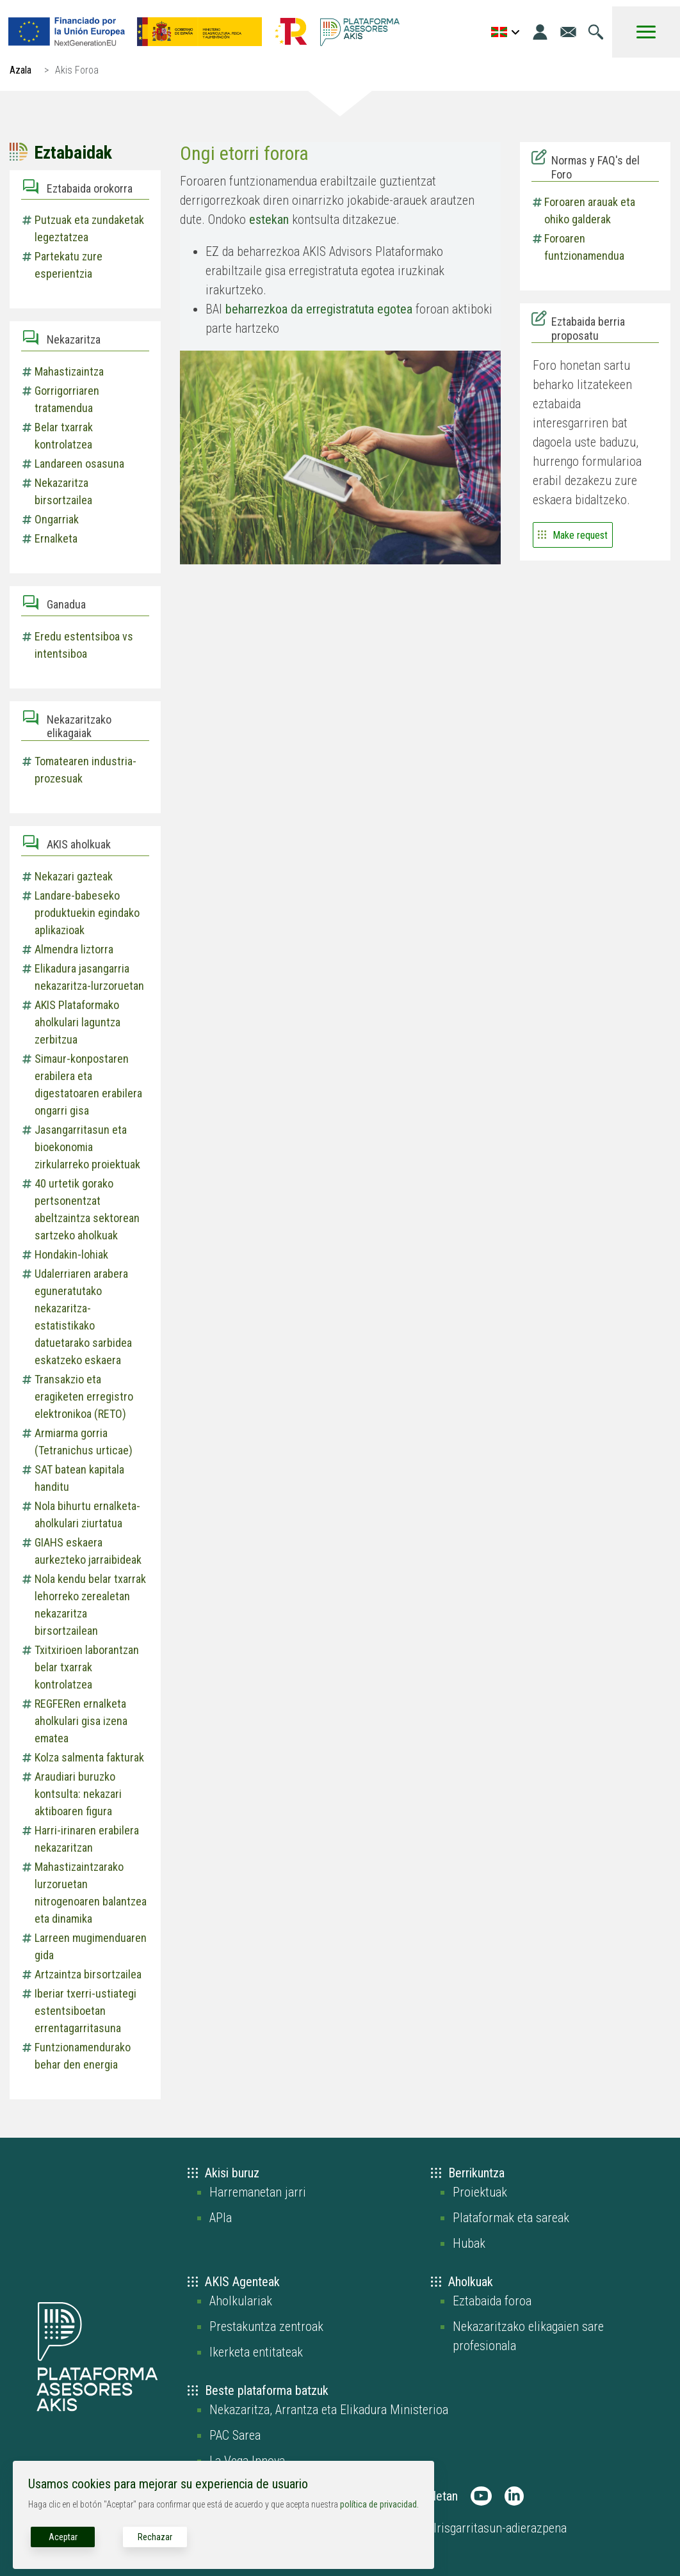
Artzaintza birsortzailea (88, 1974)
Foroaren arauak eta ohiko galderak (589, 210)
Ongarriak (57, 519)
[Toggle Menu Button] (646, 32)
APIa (220, 2217)
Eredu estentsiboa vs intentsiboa (84, 645)
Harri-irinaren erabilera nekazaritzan (87, 1839)
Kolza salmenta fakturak (89, 1757)
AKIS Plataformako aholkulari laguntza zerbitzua (77, 1022)
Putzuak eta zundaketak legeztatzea (89, 228)
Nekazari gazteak (74, 876)
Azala (20, 70)
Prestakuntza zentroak (266, 2326)
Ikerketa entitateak (256, 2352)
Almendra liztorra (74, 949)
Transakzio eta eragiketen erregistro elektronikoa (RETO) (84, 1396)
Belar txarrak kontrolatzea (64, 435)
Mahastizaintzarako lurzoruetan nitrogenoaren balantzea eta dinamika (91, 1892)
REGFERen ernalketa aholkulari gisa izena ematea (81, 1721)
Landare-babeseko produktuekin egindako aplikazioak (87, 913)
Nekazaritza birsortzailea (63, 491)
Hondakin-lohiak (71, 1254)
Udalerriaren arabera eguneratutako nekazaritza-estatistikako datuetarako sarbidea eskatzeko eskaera (83, 1317)
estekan (269, 219)
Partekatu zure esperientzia (68, 265)
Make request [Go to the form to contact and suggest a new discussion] (580, 535)
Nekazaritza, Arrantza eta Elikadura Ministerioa (328, 2409)
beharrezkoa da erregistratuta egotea (318, 309)
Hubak (469, 2243)
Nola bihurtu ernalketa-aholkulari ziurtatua (87, 1514)
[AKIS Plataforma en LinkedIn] (514, 2496)
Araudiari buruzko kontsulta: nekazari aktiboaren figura (78, 1794)
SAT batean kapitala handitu (79, 1478)
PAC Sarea (235, 2435)
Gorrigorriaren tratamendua (67, 399)
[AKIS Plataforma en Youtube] (481, 2496)
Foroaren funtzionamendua (584, 247)
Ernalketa (56, 538)
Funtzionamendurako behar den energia (83, 2055)
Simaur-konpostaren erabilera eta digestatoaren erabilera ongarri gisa (88, 1084)
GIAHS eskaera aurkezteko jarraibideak (88, 1551)
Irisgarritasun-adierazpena (500, 2528)
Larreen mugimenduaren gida (91, 1946)
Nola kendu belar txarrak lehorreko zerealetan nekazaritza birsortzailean (90, 1604)
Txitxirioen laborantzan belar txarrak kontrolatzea (87, 1667)
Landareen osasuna (79, 463)
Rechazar (155, 2537)
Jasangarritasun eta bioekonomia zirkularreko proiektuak (87, 1147)
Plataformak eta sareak (511, 2217)
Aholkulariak (240, 2301)
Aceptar (63, 2537)
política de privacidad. (379, 2504)
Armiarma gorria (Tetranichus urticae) (84, 1441)
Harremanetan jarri (257, 2192)
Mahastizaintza (69, 371)
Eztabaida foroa (492, 2301)
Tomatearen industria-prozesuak (85, 769)
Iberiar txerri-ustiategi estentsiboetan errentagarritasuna (85, 2011)
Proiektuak (480, 2192)
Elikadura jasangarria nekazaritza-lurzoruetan (89, 977)
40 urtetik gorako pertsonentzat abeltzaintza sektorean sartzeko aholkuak (87, 1209)
